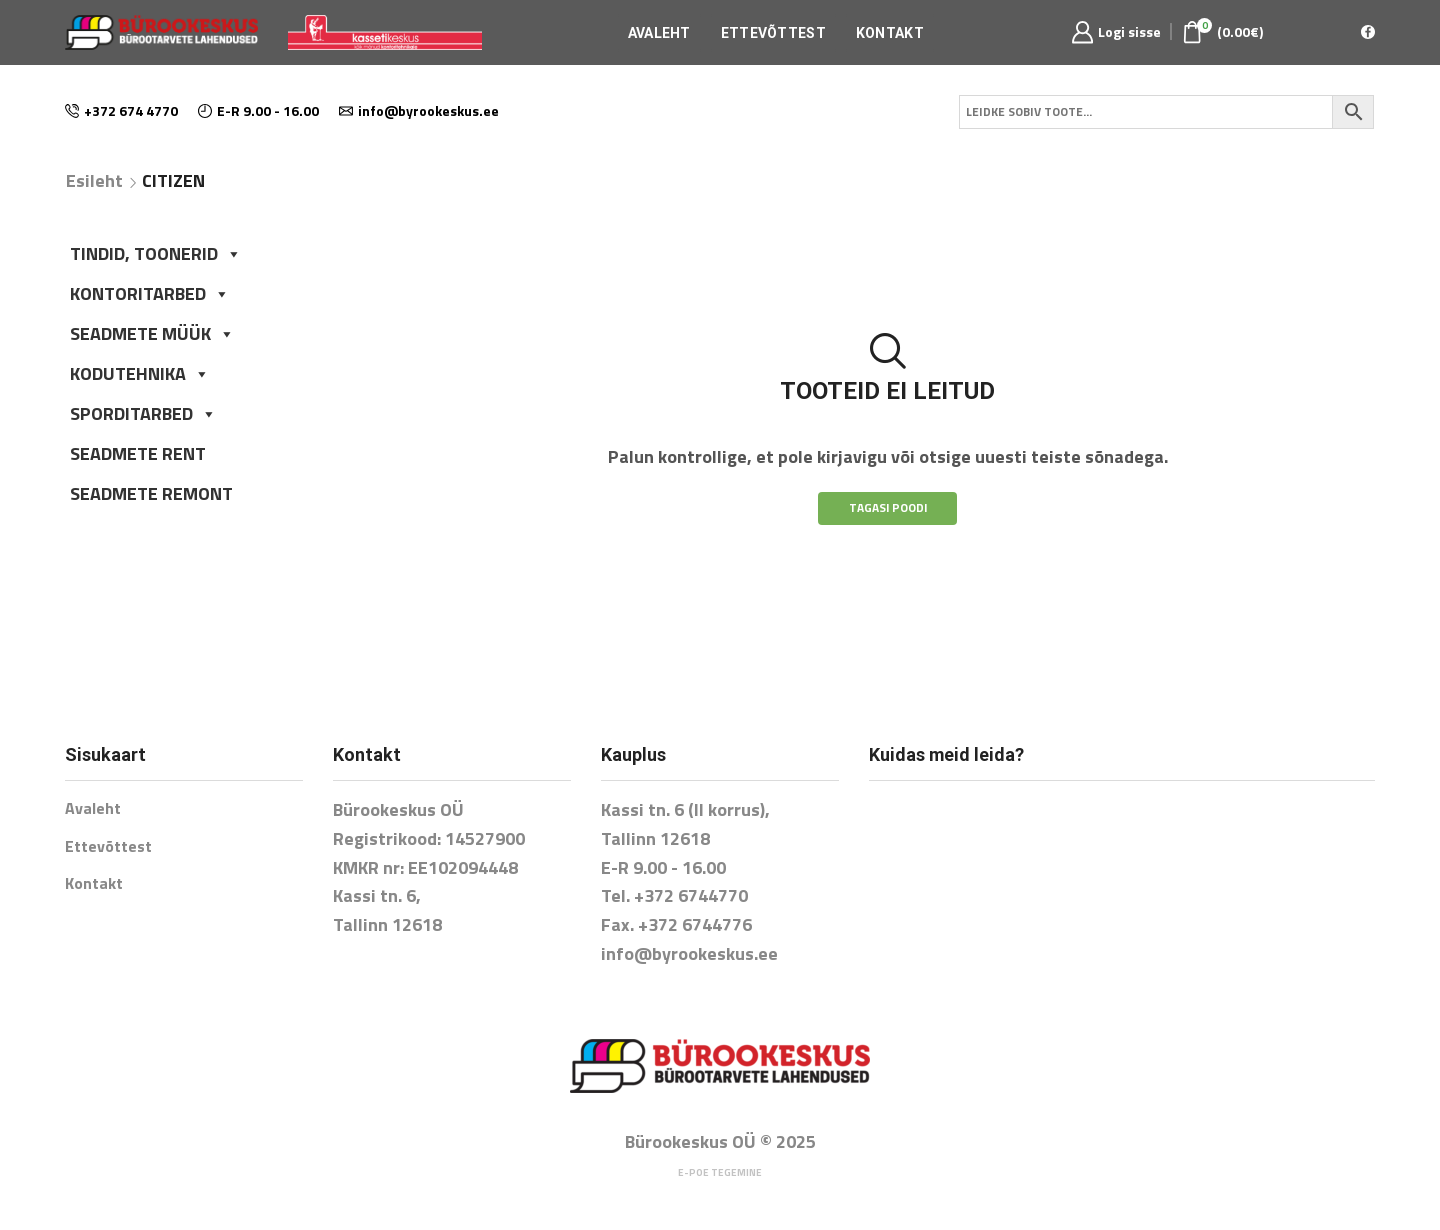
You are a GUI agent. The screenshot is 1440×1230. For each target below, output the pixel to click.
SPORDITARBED (143, 413)
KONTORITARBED (150, 293)
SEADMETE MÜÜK (152, 333)
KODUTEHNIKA (140, 373)
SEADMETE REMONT (151, 493)
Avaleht (659, 33)
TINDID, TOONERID (156, 253)
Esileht (94, 181)
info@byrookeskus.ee (689, 953)
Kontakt (890, 33)
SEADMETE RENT (138, 453)
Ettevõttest (773, 33)
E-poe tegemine (720, 1172)
